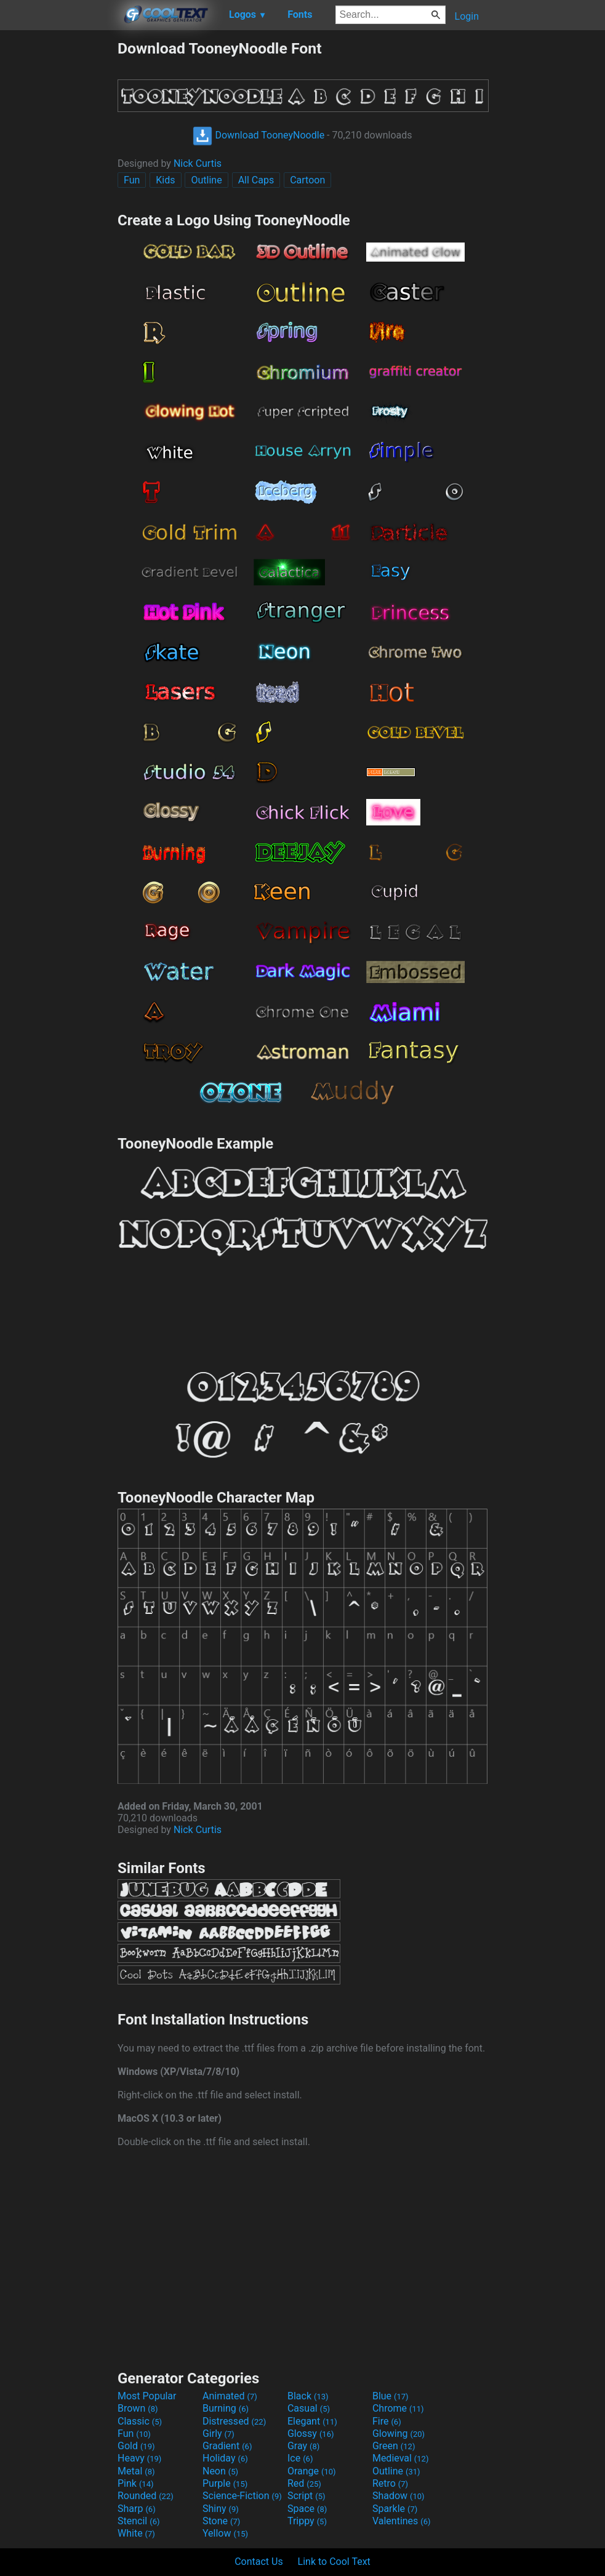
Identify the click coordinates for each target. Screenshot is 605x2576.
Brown (138, 2408)
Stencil (138, 2521)
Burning (225, 2408)
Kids (165, 180)
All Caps (256, 180)
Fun (132, 180)
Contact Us (258, 2561)
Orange (311, 2471)
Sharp (137, 2508)
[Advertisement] (58, 224)
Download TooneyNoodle (258, 135)
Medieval (400, 2458)
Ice (300, 2458)
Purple (224, 2483)
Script (306, 2496)
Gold (136, 2446)
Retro (390, 2483)
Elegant (312, 2421)
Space (307, 2508)
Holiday (225, 2458)
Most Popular (147, 2396)
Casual (308, 2408)
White (136, 2533)
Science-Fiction (242, 2496)
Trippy (307, 2521)
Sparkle (394, 2508)
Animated (229, 2396)
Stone (221, 2521)
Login (467, 16)
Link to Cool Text (334, 2561)
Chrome (398, 2408)
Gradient (227, 2446)
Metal (136, 2471)
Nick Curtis (198, 163)
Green (393, 2446)
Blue (390, 2396)
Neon (220, 2471)
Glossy (310, 2433)
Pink (136, 2483)
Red (304, 2483)
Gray (303, 2446)
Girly (218, 2433)
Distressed (234, 2421)
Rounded (146, 2496)
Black (308, 2396)
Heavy (139, 2458)
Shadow (398, 2496)
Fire (386, 2421)
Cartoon (307, 180)
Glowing (398, 2433)
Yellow (225, 2533)
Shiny (220, 2508)
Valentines (401, 2521)
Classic (140, 2421)
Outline (206, 180)
